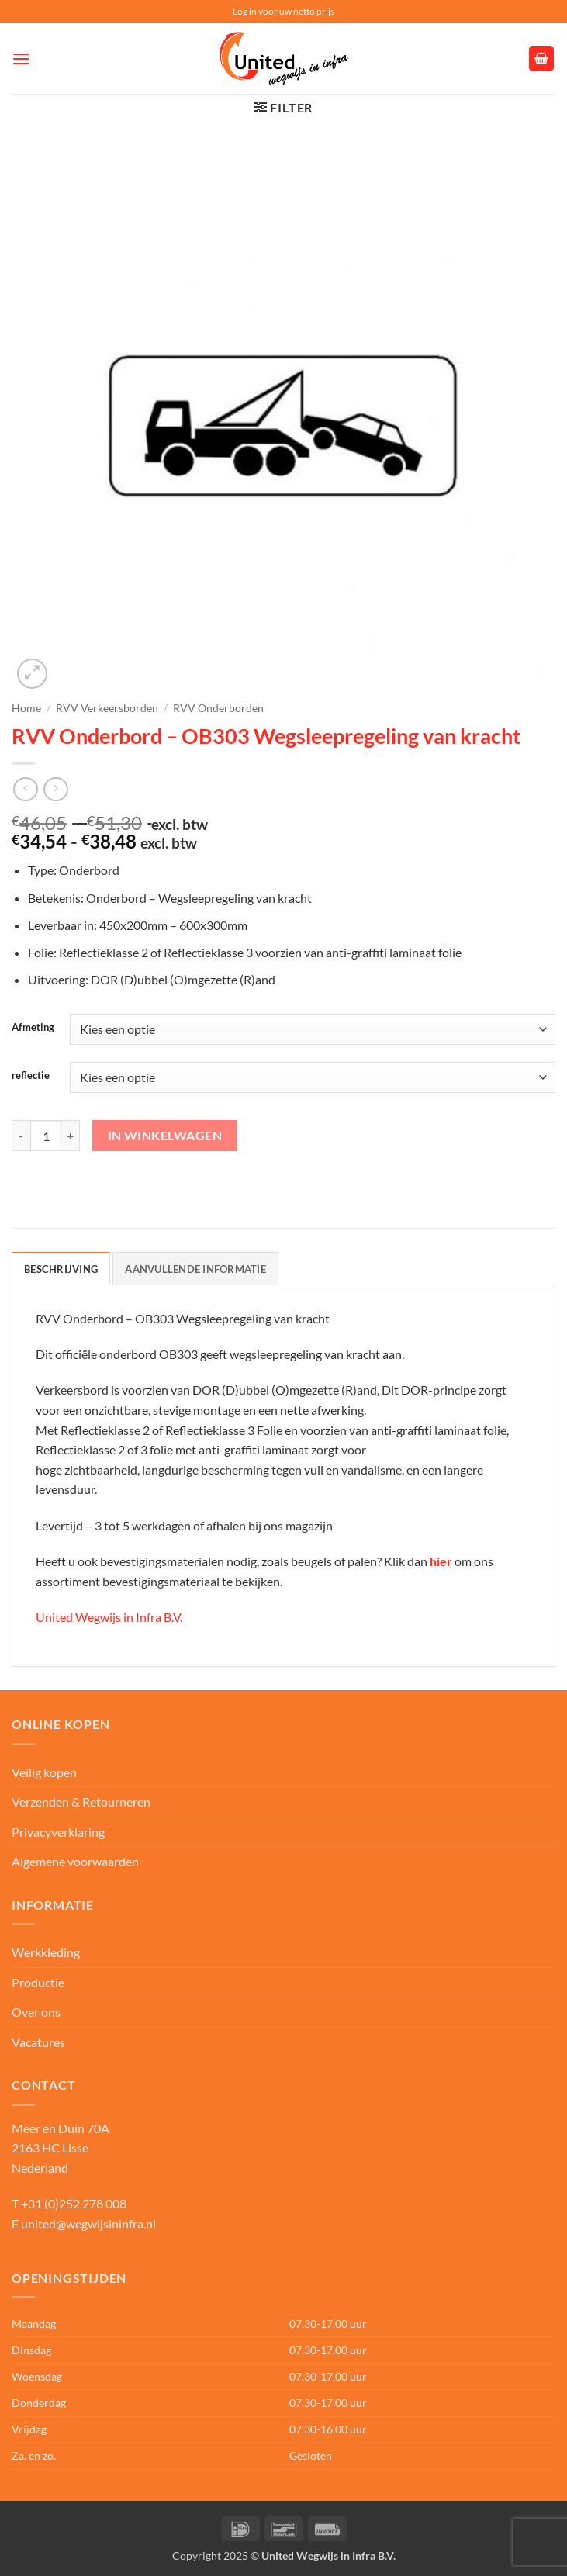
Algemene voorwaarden (75, 1861)
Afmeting (33, 1027)
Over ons (36, 2011)
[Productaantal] (45, 1135)
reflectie (31, 1075)
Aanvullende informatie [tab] (195, 1269)
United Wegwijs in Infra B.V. (109, 1617)
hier (441, 1561)
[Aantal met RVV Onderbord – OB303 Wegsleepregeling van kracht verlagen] (21, 1135)
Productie (38, 1982)
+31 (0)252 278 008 (73, 2203)
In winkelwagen (165, 1136)
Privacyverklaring (58, 1831)
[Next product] (25, 789)
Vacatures (38, 2042)
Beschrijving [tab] (61, 1269)
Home (26, 708)
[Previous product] (55, 789)
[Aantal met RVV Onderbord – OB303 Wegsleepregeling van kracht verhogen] (70, 1135)
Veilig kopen (44, 1772)
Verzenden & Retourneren (81, 1801)
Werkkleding (46, 1952)
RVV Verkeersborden (107, 708)
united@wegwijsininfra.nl (88, 2223)
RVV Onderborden (218, 708)
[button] (21, 59)
